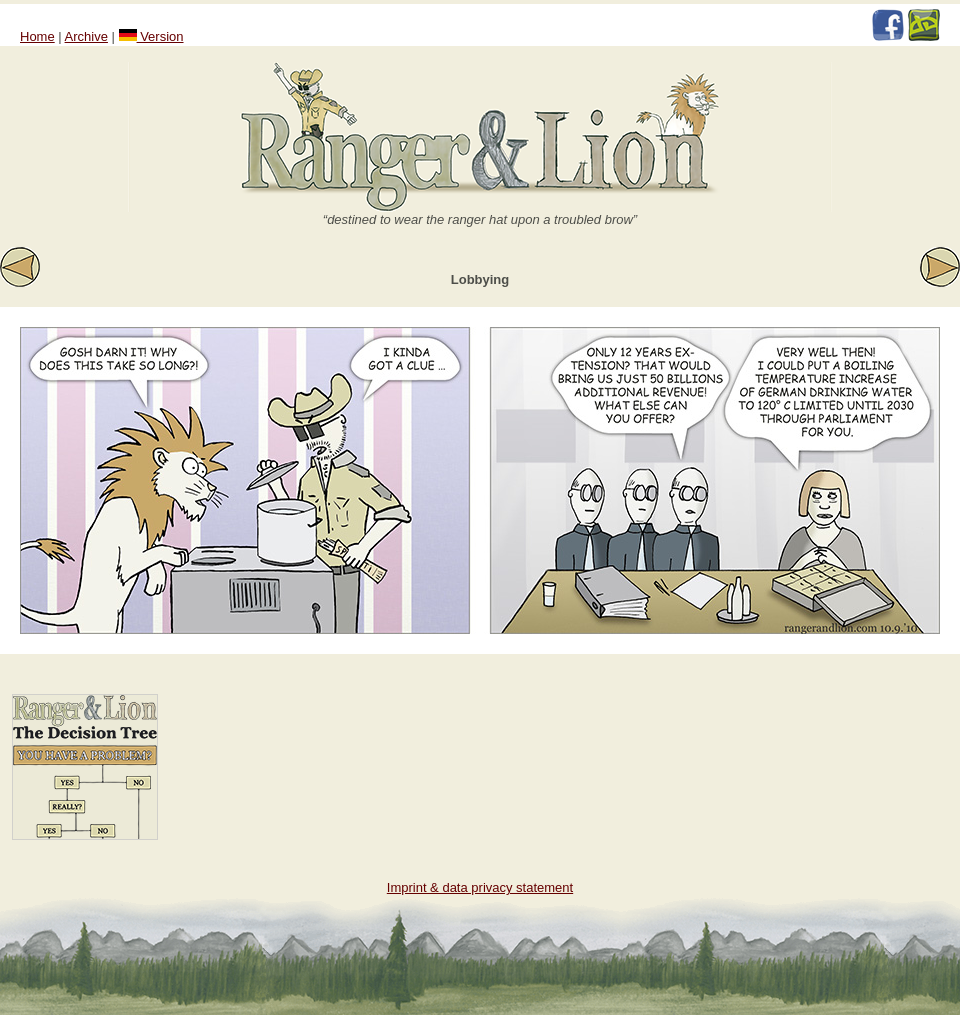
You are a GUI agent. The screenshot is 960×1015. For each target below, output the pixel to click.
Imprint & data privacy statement (480, 887)
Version (151, 36)
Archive (86, 36)
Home (37, 36)
